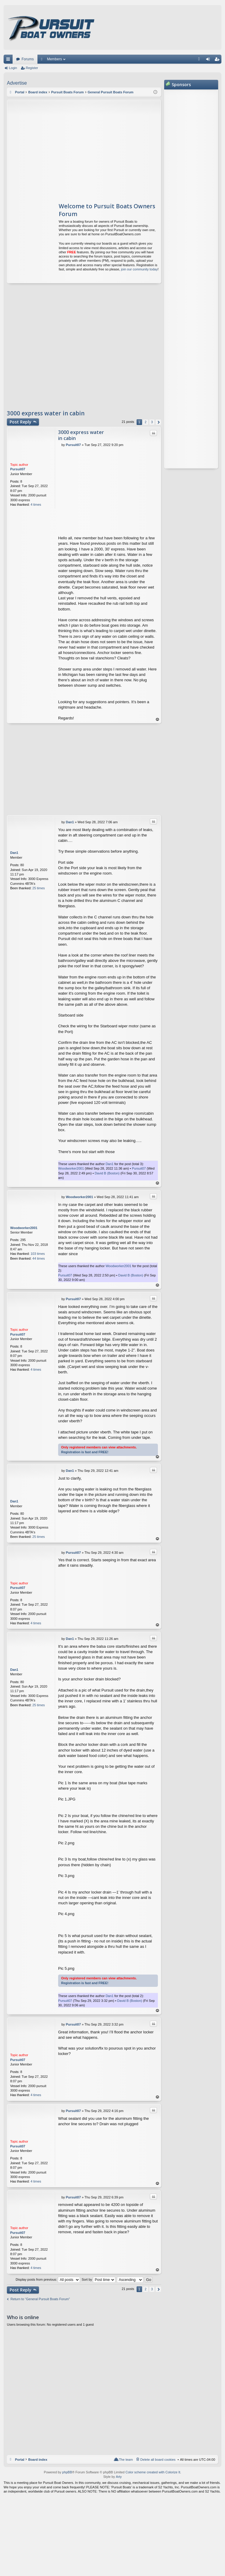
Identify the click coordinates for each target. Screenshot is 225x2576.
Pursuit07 (17, 469)
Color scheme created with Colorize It (153, 2472)
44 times (38, 1258)
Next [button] (158, 422)
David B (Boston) (107, 1173)
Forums (28, 59)
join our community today (139, 269)
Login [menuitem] (209, 60)
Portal (19, 92)
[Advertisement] (63, 148)
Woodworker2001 (71, 1168)
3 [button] (152, 422)
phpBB (67, 2472)
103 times (38, 1253)
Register (32, 68)
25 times (38, 888)
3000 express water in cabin (45, 413)
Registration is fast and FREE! (84, 1452)
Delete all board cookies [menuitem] (157, 2459)
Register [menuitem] (218, 60)
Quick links (9, 60)
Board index (37, 2459)
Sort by (98, 2279)
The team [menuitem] (126, 2459)
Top (157, 720)
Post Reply (20, 422)
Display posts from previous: (48, 2279)
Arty (119, 2476)
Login (13, 68)
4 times (36, 504)
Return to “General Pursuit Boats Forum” (40, 2299)
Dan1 (14, 852)
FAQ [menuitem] (200, 60)
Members (54, 59)
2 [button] (146, 422)
